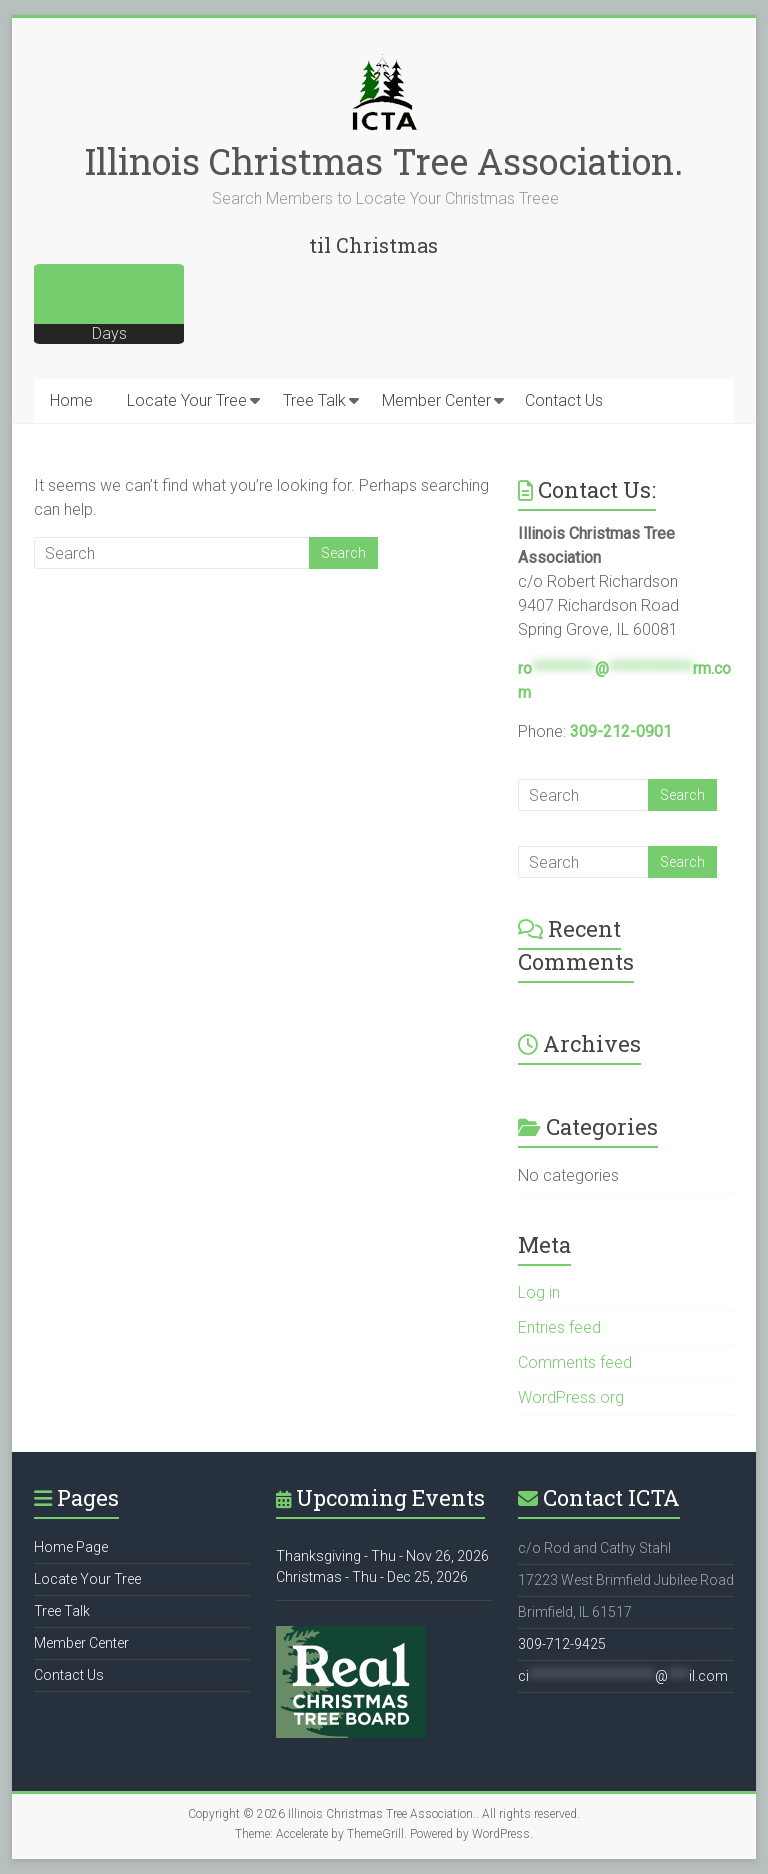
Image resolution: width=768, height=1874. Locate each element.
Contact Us (564, 400)
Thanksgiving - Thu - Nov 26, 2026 (382, 1556)
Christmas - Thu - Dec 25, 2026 (372, 1577)
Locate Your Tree (187, 400)
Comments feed (575, 1362)
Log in (539, 1292)
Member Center (436, 400)
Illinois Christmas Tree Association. (384, 161)
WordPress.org (571, 1397)
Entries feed (559, 1327)
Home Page (71, 1547)
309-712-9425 (562, 1644)
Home (71, 400)
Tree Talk (314, 400)
